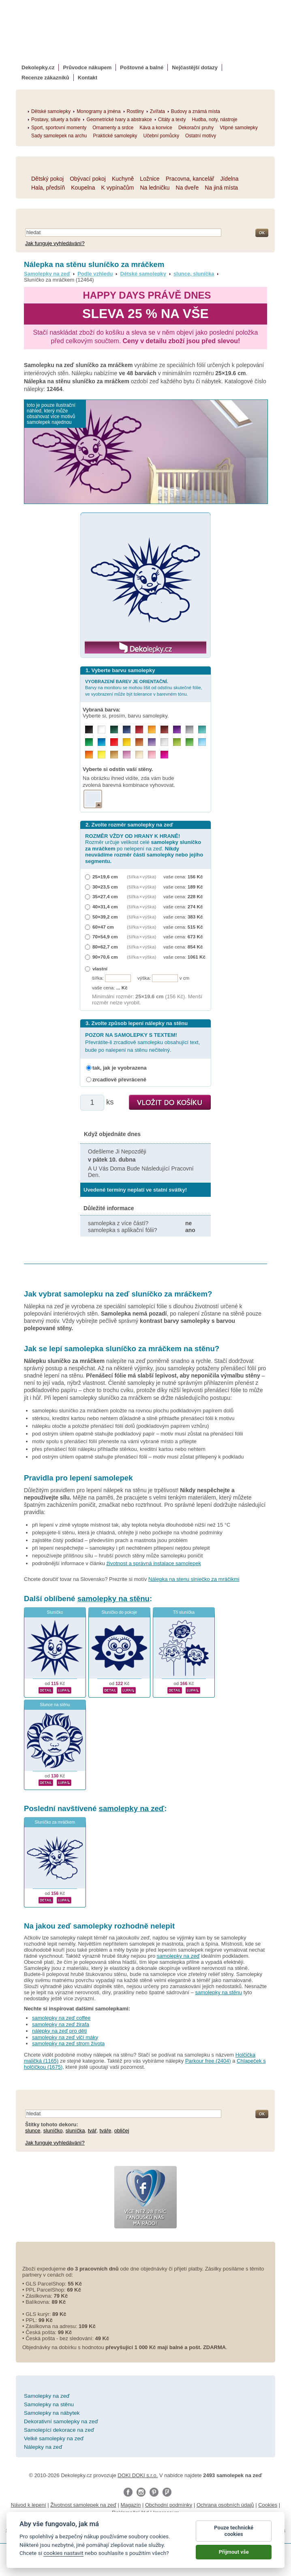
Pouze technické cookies (233, 2532)
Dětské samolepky (143, 274)
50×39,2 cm (105, 916)
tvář (92, 2130)
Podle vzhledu (95, 274)
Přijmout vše (234, 2553)
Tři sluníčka (184, 1612)
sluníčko (53, 2130)
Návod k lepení (28, 2505)
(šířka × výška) (141, 876)
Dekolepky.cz (37, 67)
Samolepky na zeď (47, 274)
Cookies (267, 2505)
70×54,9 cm (105, 936)
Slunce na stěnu (55, 1704)
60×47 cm (103, 926)
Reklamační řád (130, 2513)
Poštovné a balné (141, 67)
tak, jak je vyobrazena (119, 1068)
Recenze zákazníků (45, 78)
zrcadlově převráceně (119, 1080)
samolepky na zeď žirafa (60, 2024)
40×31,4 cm (105, 906)
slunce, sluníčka (193, 274)
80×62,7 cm (105, 946)
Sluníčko (55, 1612)
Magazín (130, 2505)
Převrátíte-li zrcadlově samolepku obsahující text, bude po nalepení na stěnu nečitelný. (142, 1042)
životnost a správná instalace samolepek (154, 1563)
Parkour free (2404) (208, 2061)
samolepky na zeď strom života (68, 2043)
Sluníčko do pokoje (119, 1612)
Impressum (166, 2513)
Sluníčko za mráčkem (55, 1822)
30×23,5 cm (105, 886)
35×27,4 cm (105, 896)
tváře (105, 2130)
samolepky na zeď (132, 1808)
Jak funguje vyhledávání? (55, 243)
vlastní (99, 968)
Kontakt (87, 78)
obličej (121, 2130)
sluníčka (75, 2130)
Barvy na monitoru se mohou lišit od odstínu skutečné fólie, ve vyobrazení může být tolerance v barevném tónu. (143, 687)
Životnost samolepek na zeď (83, 2505)
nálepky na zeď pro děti (59, 2031)
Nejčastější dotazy (195, 67)
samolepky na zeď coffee (61, 2018)
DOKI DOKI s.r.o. (138, 2475)
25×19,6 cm (105, 876)
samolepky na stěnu (113, 1598)
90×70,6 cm (105, 956)
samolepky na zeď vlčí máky (65, 2037)
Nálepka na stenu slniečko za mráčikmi (194, 1579)
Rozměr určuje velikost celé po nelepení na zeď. (144, 848)
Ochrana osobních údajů (225, 2505)
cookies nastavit (63, 2554)
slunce (33, 2130)
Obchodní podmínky (168, 2505)
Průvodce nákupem (87, 67)
